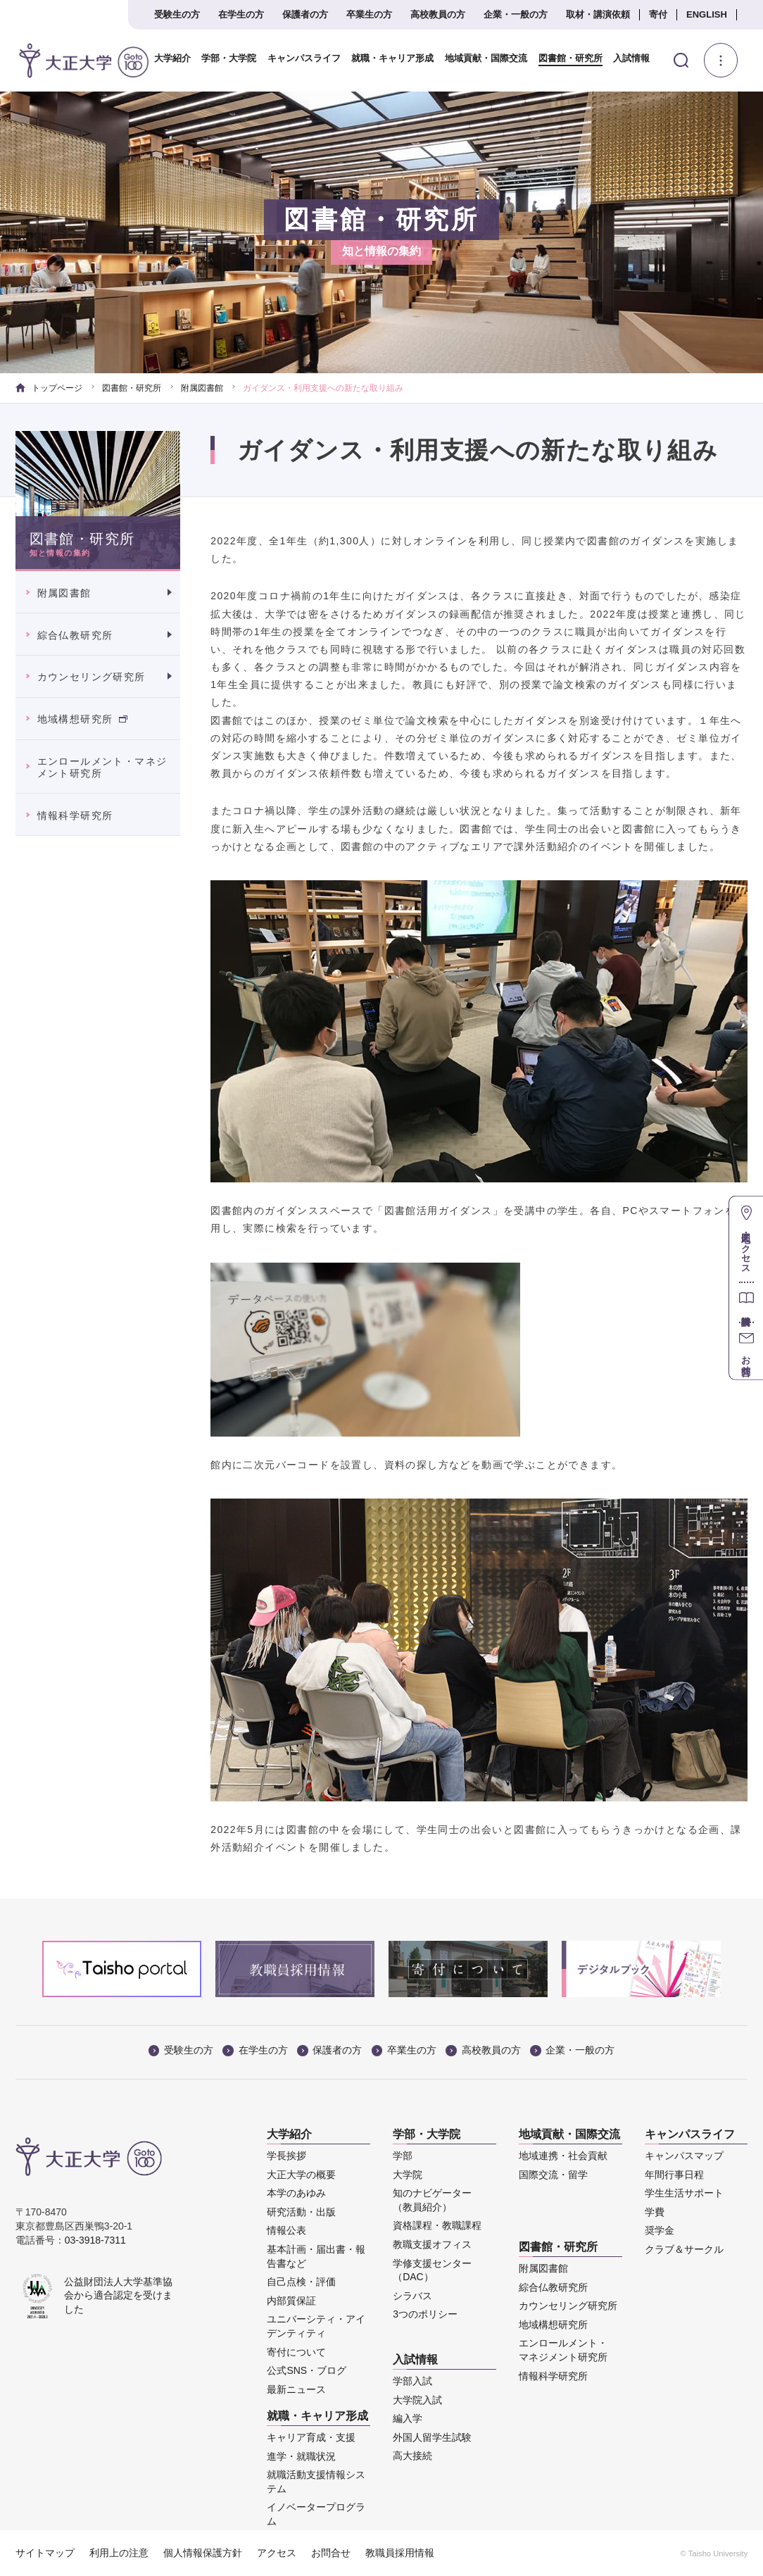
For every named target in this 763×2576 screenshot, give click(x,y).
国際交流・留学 (553, 2174)
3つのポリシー (425, 2314)
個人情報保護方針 (202, 2552)
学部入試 (412, 2381)
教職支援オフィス (432, 2244)
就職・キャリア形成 (385, 58)
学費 (654, 2212)
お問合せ (331, 2552)
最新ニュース (296, 2389)
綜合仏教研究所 (75, 635)
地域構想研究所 (82, 719)
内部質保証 (291, 2300)
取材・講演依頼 (598, 14)
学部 (402, 2155)
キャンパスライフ (297, 58)
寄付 (658, 14)
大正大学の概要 (301, 2174)
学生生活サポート (684, 2193)
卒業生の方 (369, 14)
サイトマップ (45, 2552)
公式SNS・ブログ (306, 2370)
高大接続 (412, 2455)
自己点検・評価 (301, 2281)
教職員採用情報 (399, 2552)
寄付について (296, 2352)
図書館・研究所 (562, 58)
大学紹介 (165, 58)
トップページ (48, 388)
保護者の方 (305, 14)
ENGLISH (706, 14)
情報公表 (286, 2230)
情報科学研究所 (75, 815)
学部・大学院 (222, 58)
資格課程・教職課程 (437, 2225)
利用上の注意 (119, 2552)
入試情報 (624, 58)
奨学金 (659, 2230)
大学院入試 (417, 2400)
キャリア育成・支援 (311, 2437)
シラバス (412, 2295)
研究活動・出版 (301, 2212)
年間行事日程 (674, 2174)
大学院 (407, 2174)
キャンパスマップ (684, 2155)
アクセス (276, 2552)
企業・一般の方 (516, 14)
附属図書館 (202, 388)
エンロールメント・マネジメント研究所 (102, 767)
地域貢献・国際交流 (478, 58)
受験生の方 (177, 14)
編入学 (407, 2418)
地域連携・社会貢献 (563, 2155)
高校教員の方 (437, 14)
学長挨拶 (286, 2155)
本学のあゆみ (296, 2193)
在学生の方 (241, 14)
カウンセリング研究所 (91, 676)
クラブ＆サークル (684, 2249)
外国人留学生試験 (432, 2437)
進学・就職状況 (301, 2456)
